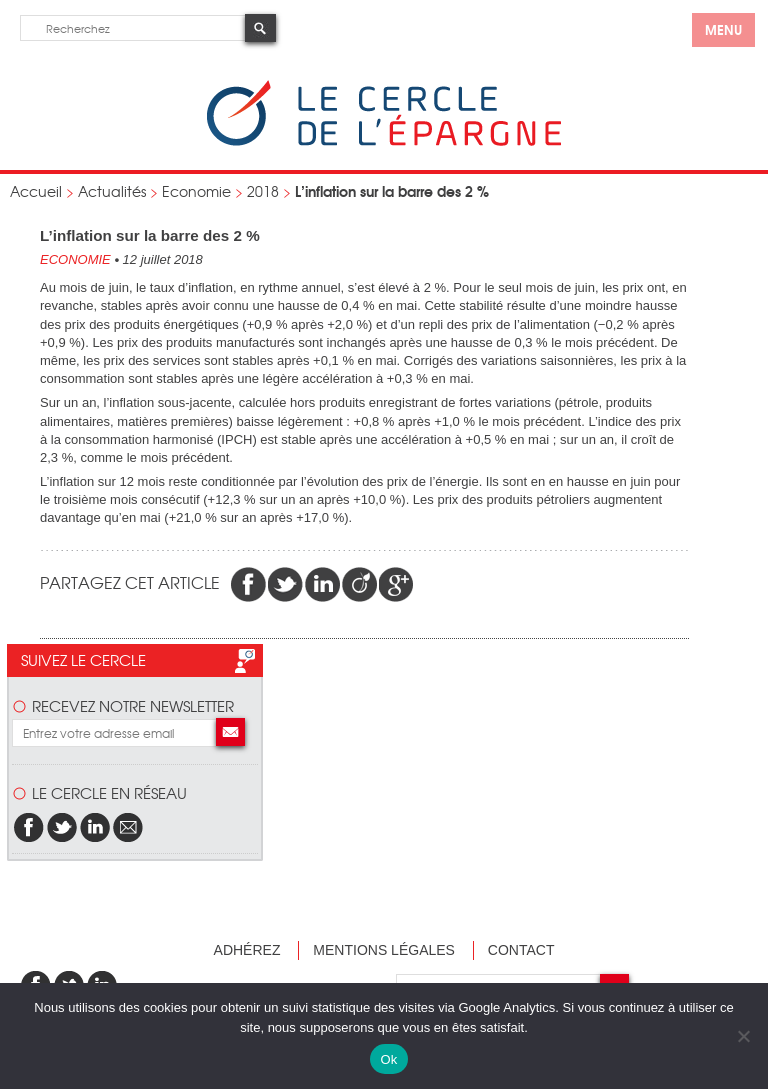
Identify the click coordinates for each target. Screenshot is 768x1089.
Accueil (36, 191)
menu (723, 29)
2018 (263, 191)
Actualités (112, 191)
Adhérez (247, 950)
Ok (388, 1059)
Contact (521, 950)
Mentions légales (384, 950)
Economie (196, 191)
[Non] (743, 1036)
